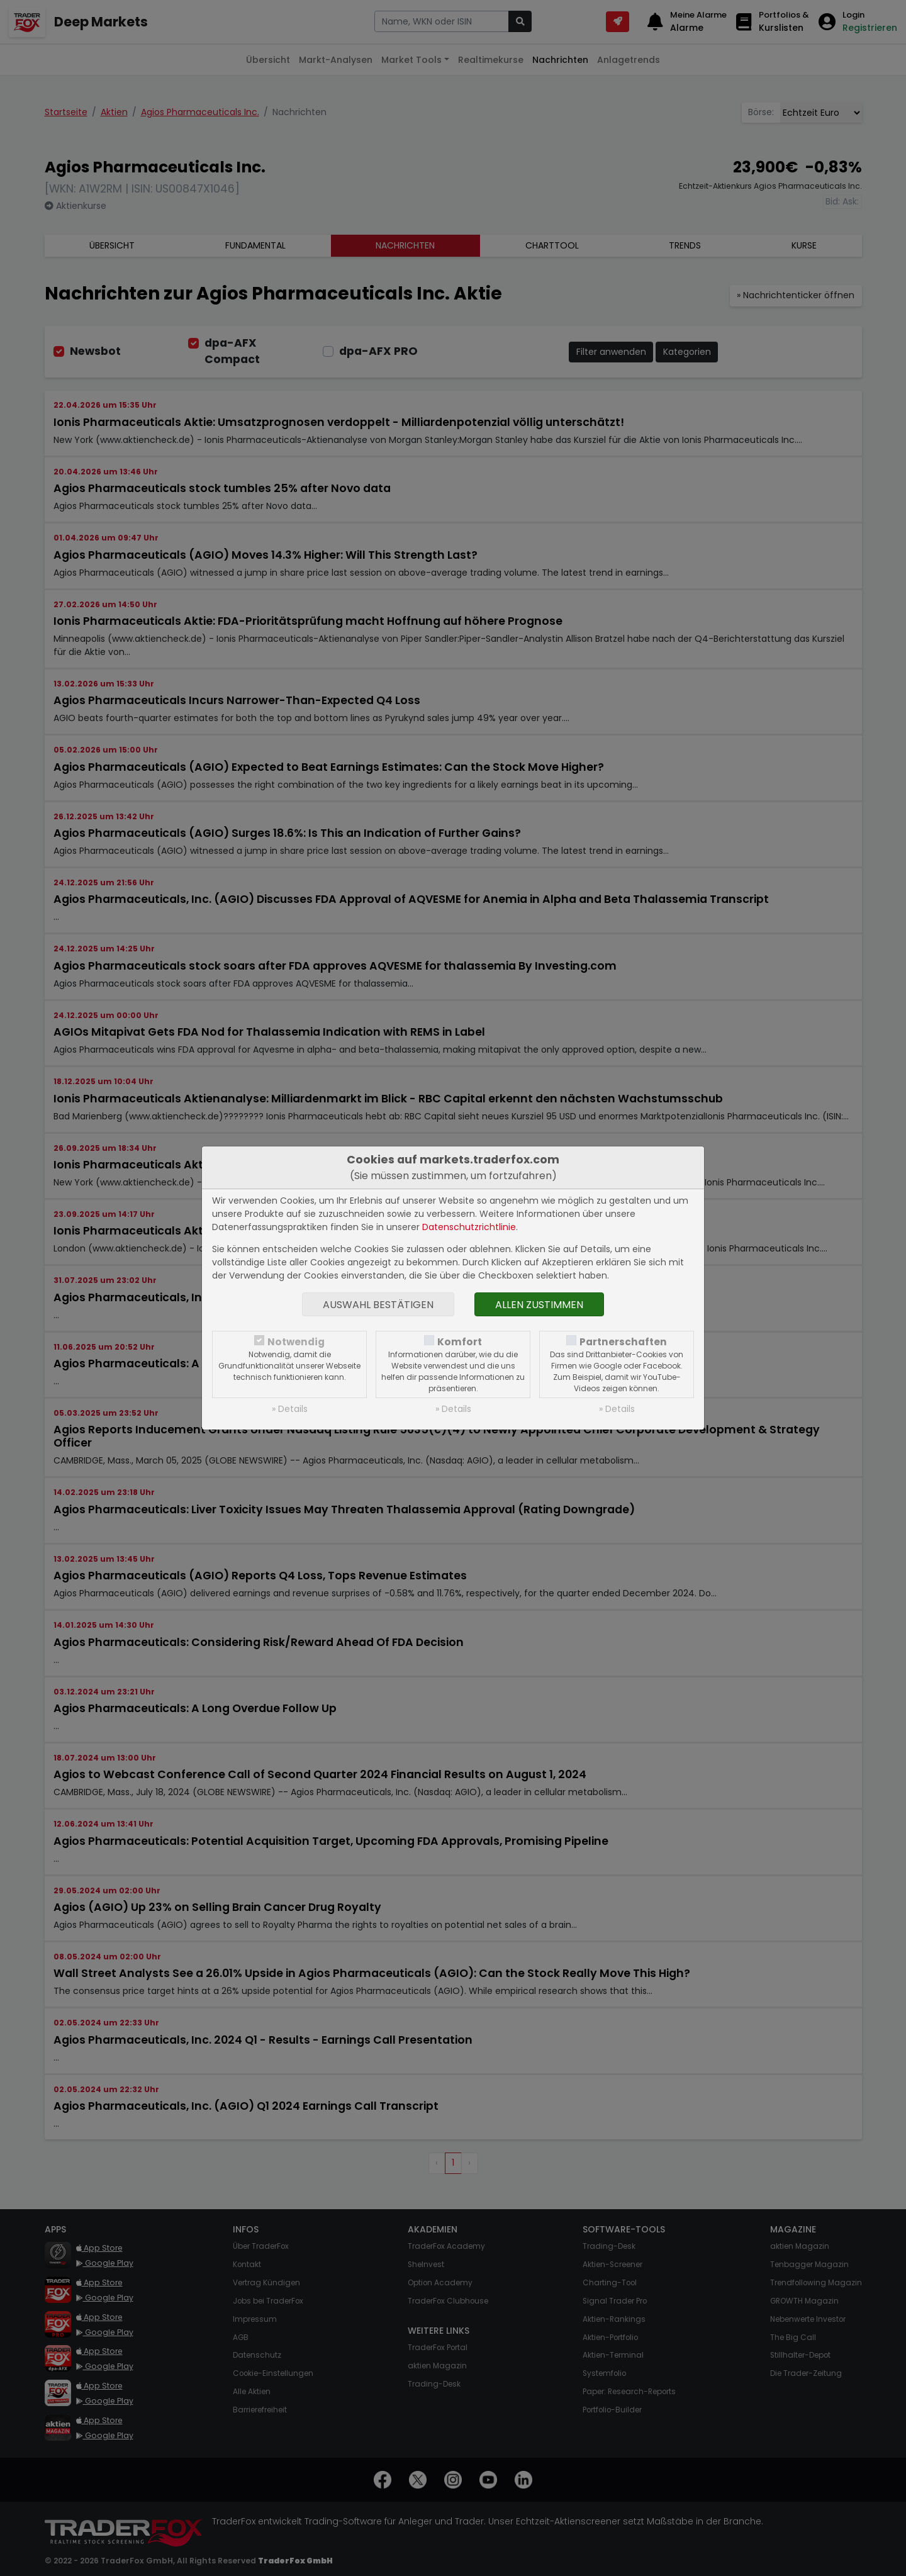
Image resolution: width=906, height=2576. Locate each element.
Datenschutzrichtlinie (469, 1227)
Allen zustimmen (539, 1304)
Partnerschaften (623, 1341)
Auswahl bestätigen (378, 1304)
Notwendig (296, 1341)
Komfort (459, 1341)
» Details (290, 1409)
